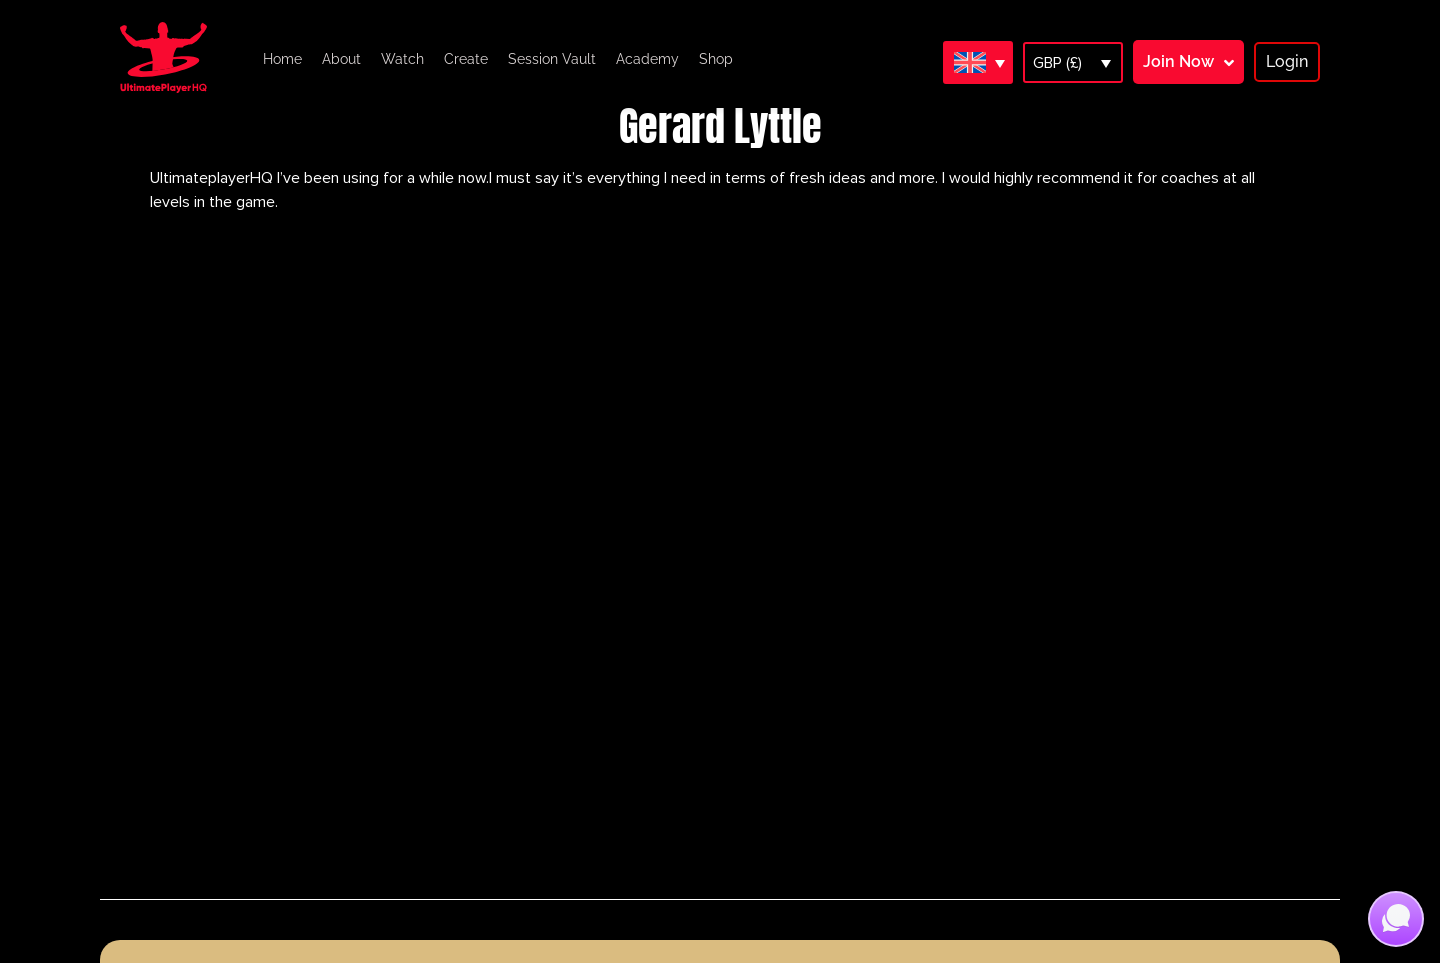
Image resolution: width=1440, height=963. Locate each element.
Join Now (1178, 61)
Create (466, 59)
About (341, 59)
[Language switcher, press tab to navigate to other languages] (978, 62)
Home (282, 59)
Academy (647, 59)
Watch (402, 59)
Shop (716, 59)
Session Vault (552, 59)
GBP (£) (1057, 63)
